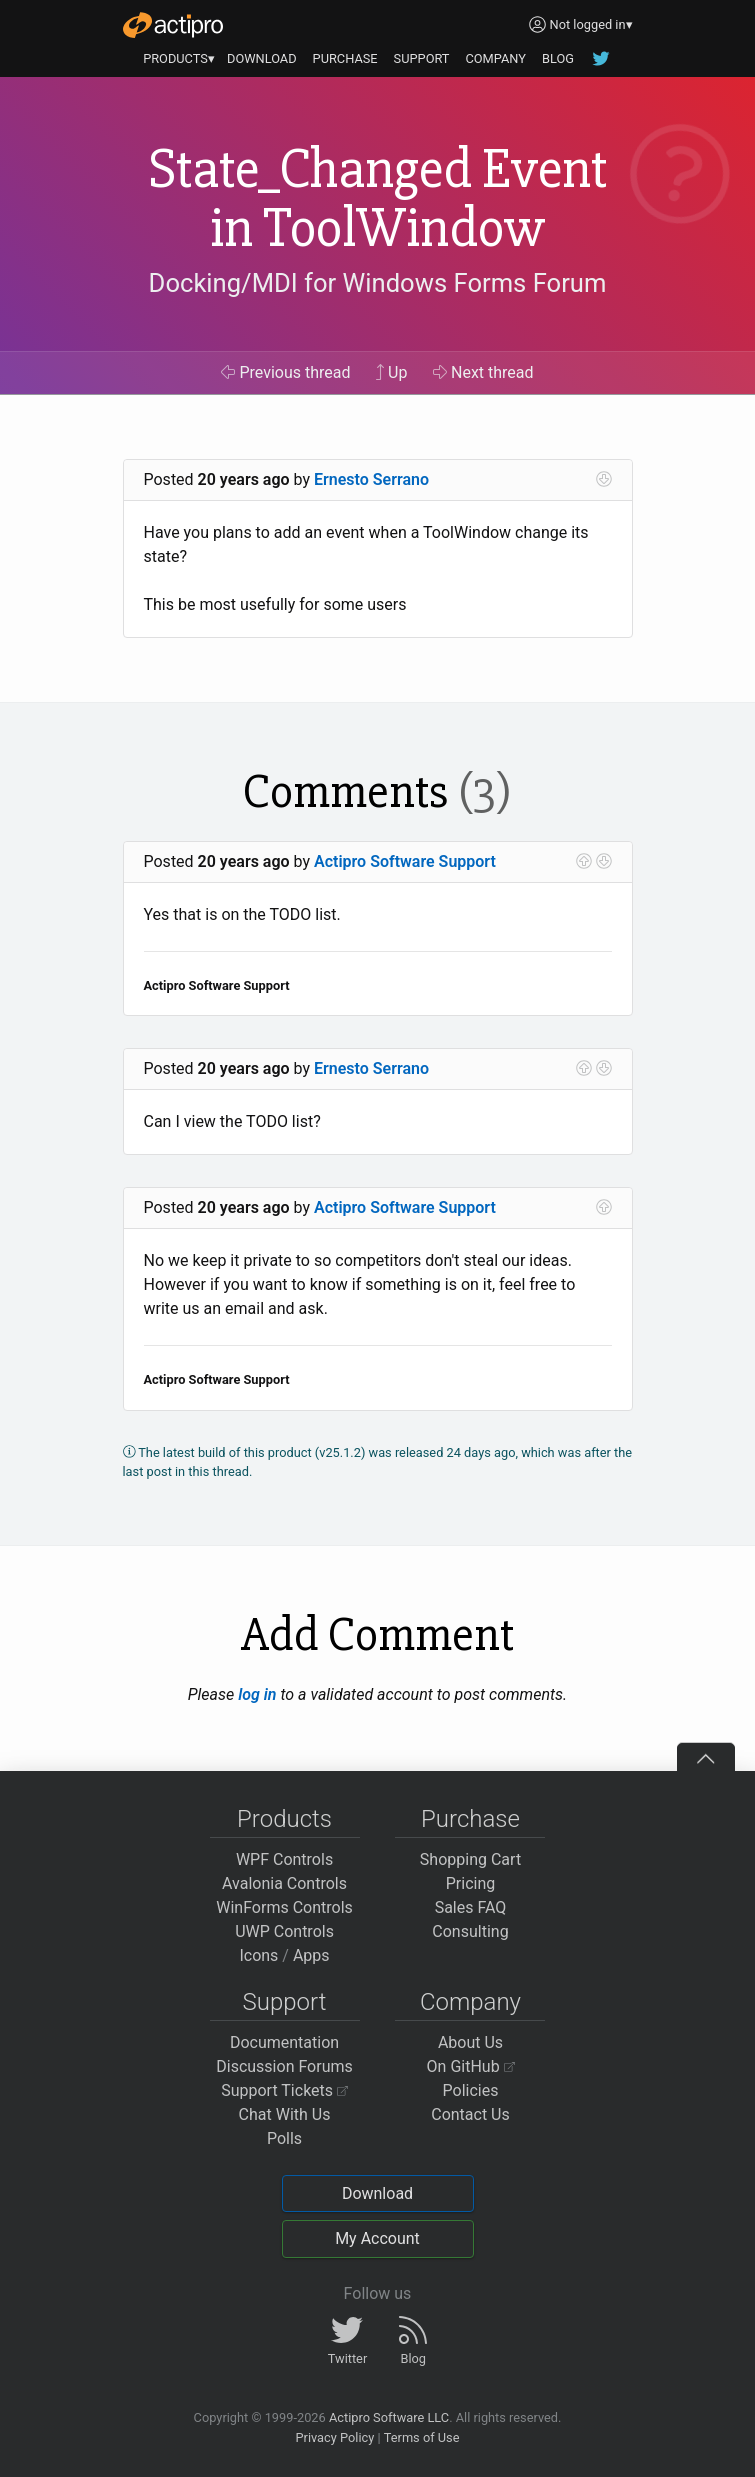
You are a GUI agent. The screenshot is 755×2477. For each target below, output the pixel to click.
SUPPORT (422, 58)
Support (285, 2002)
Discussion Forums (284, 2066)
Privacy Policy (334, 2437)
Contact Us (470, 2114)
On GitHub (471, 2066)
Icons (258, 1955)
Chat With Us (285, 2114)
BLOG (558, 58)
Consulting (470, 1931)
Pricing (471, 1883)
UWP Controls (284, 1931)
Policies (471, 2090)
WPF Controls (284, 1859)
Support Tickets (284, 2090)
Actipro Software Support (405, 861)
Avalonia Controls (284, 1883)
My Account (377, 2238)
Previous (285, 372)
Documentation (284, 2042)
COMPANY (495, 58)
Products (284, 1819)
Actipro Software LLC (389, 2417)
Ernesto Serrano (371, 479)
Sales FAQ (471, 1907)
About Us (470, 2042)
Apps (311, 1955)
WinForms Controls (284, 1907)
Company (470, 2002)
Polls (284, 2138)
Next (483, 372)
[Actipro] (173, 25)
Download (377, 2193)
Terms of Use (422, 2437)
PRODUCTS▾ (179, 58)
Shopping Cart (470, 1859)
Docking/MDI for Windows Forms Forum (378, 283)
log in (257, 1694)
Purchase (470, 1819)
